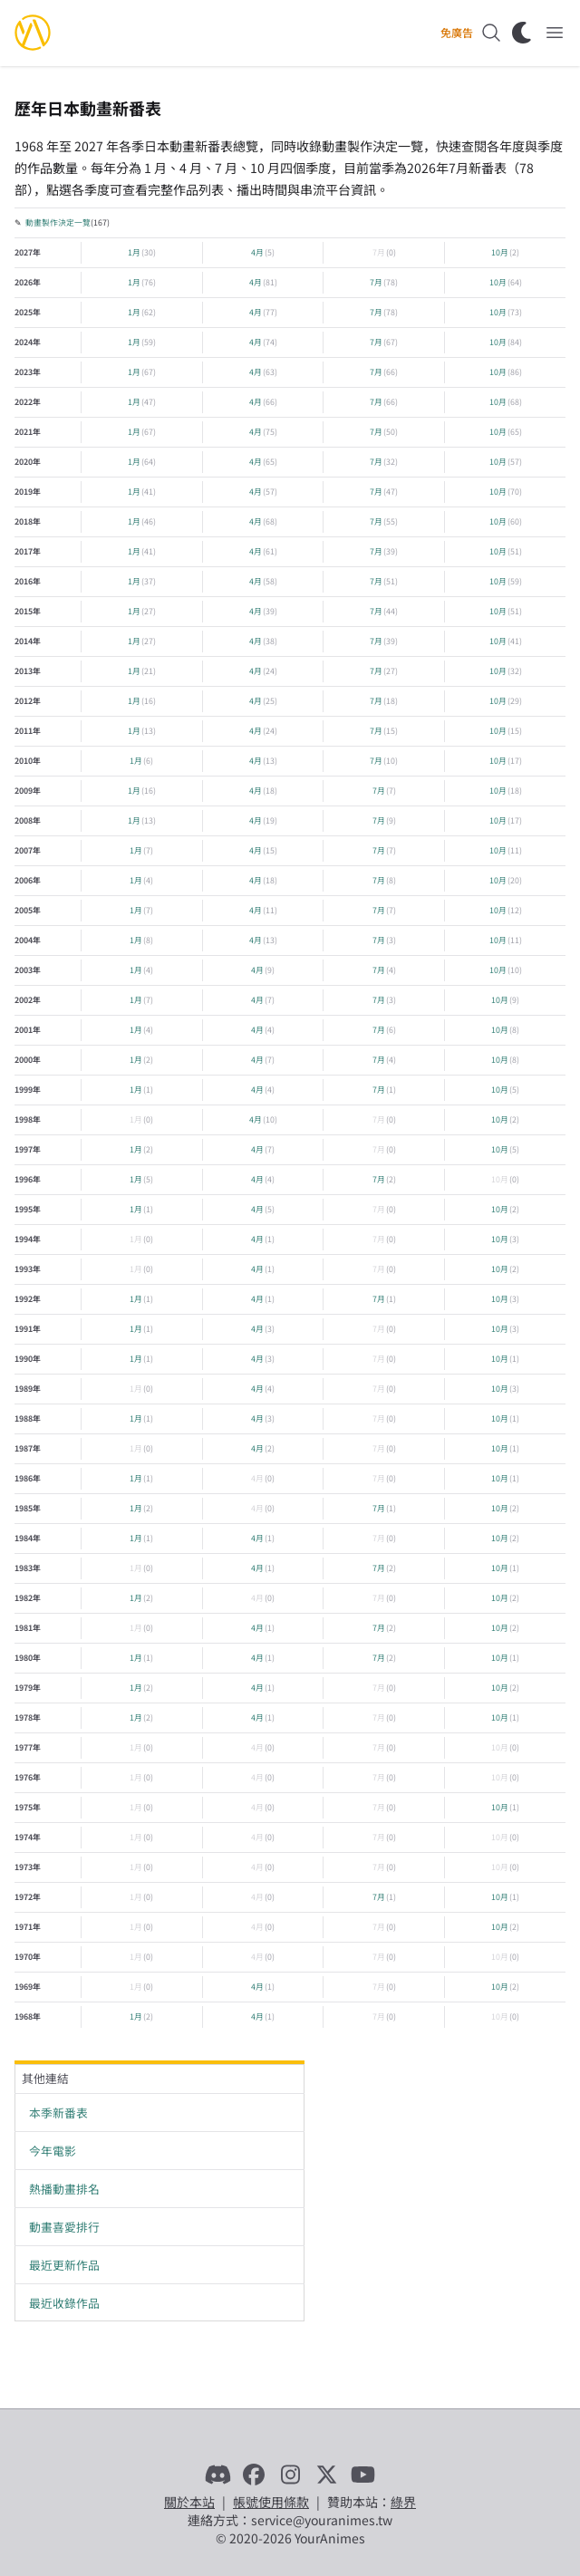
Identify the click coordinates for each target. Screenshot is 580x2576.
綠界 (403, 2502)
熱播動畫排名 (64, 2188)
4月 (257, 252)
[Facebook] (253, 2474)
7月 (378, 252)
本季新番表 (58, 2112)
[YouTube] (362, 2474)
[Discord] (217, 2474)
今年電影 (52, 2150)
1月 (134, 252)
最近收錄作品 (64, 2302)
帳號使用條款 (271, 2502)
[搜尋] (491, 32)
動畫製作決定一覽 (58, 222)
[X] (326, 2474)
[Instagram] (290, 2474)
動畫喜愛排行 (64, 2226)
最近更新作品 (64, 2264)
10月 (499, 252)
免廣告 (456, 32)
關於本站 (189, 2502)
